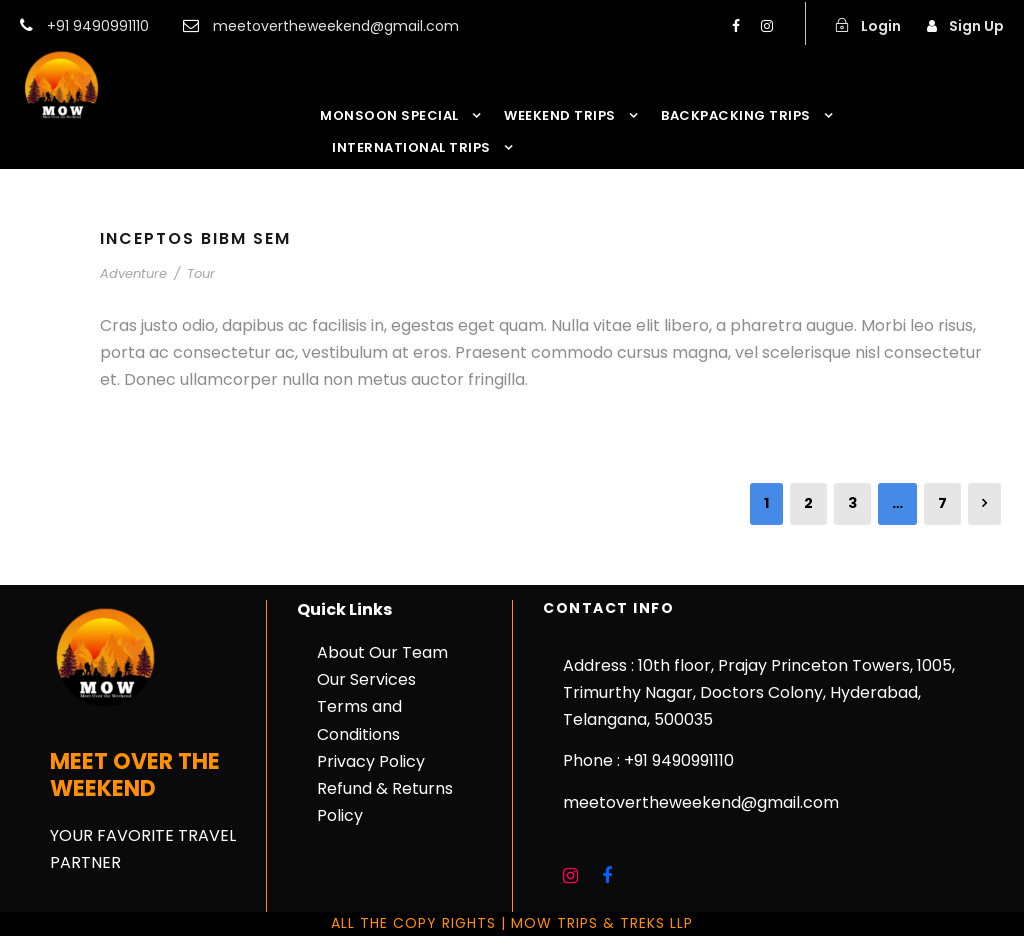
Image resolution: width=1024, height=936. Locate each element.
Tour (201, 273)
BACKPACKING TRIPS (736, 115)
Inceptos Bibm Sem (195, 238)
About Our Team (382, 652)
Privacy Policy (371, 761)
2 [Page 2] (808, 503)
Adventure (133, 273)
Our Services (366, 679)
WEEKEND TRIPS (560, 115)
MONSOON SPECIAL (389, 115)
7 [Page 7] (942, 503)
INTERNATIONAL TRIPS (411, 147)
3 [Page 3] (852, 503)
